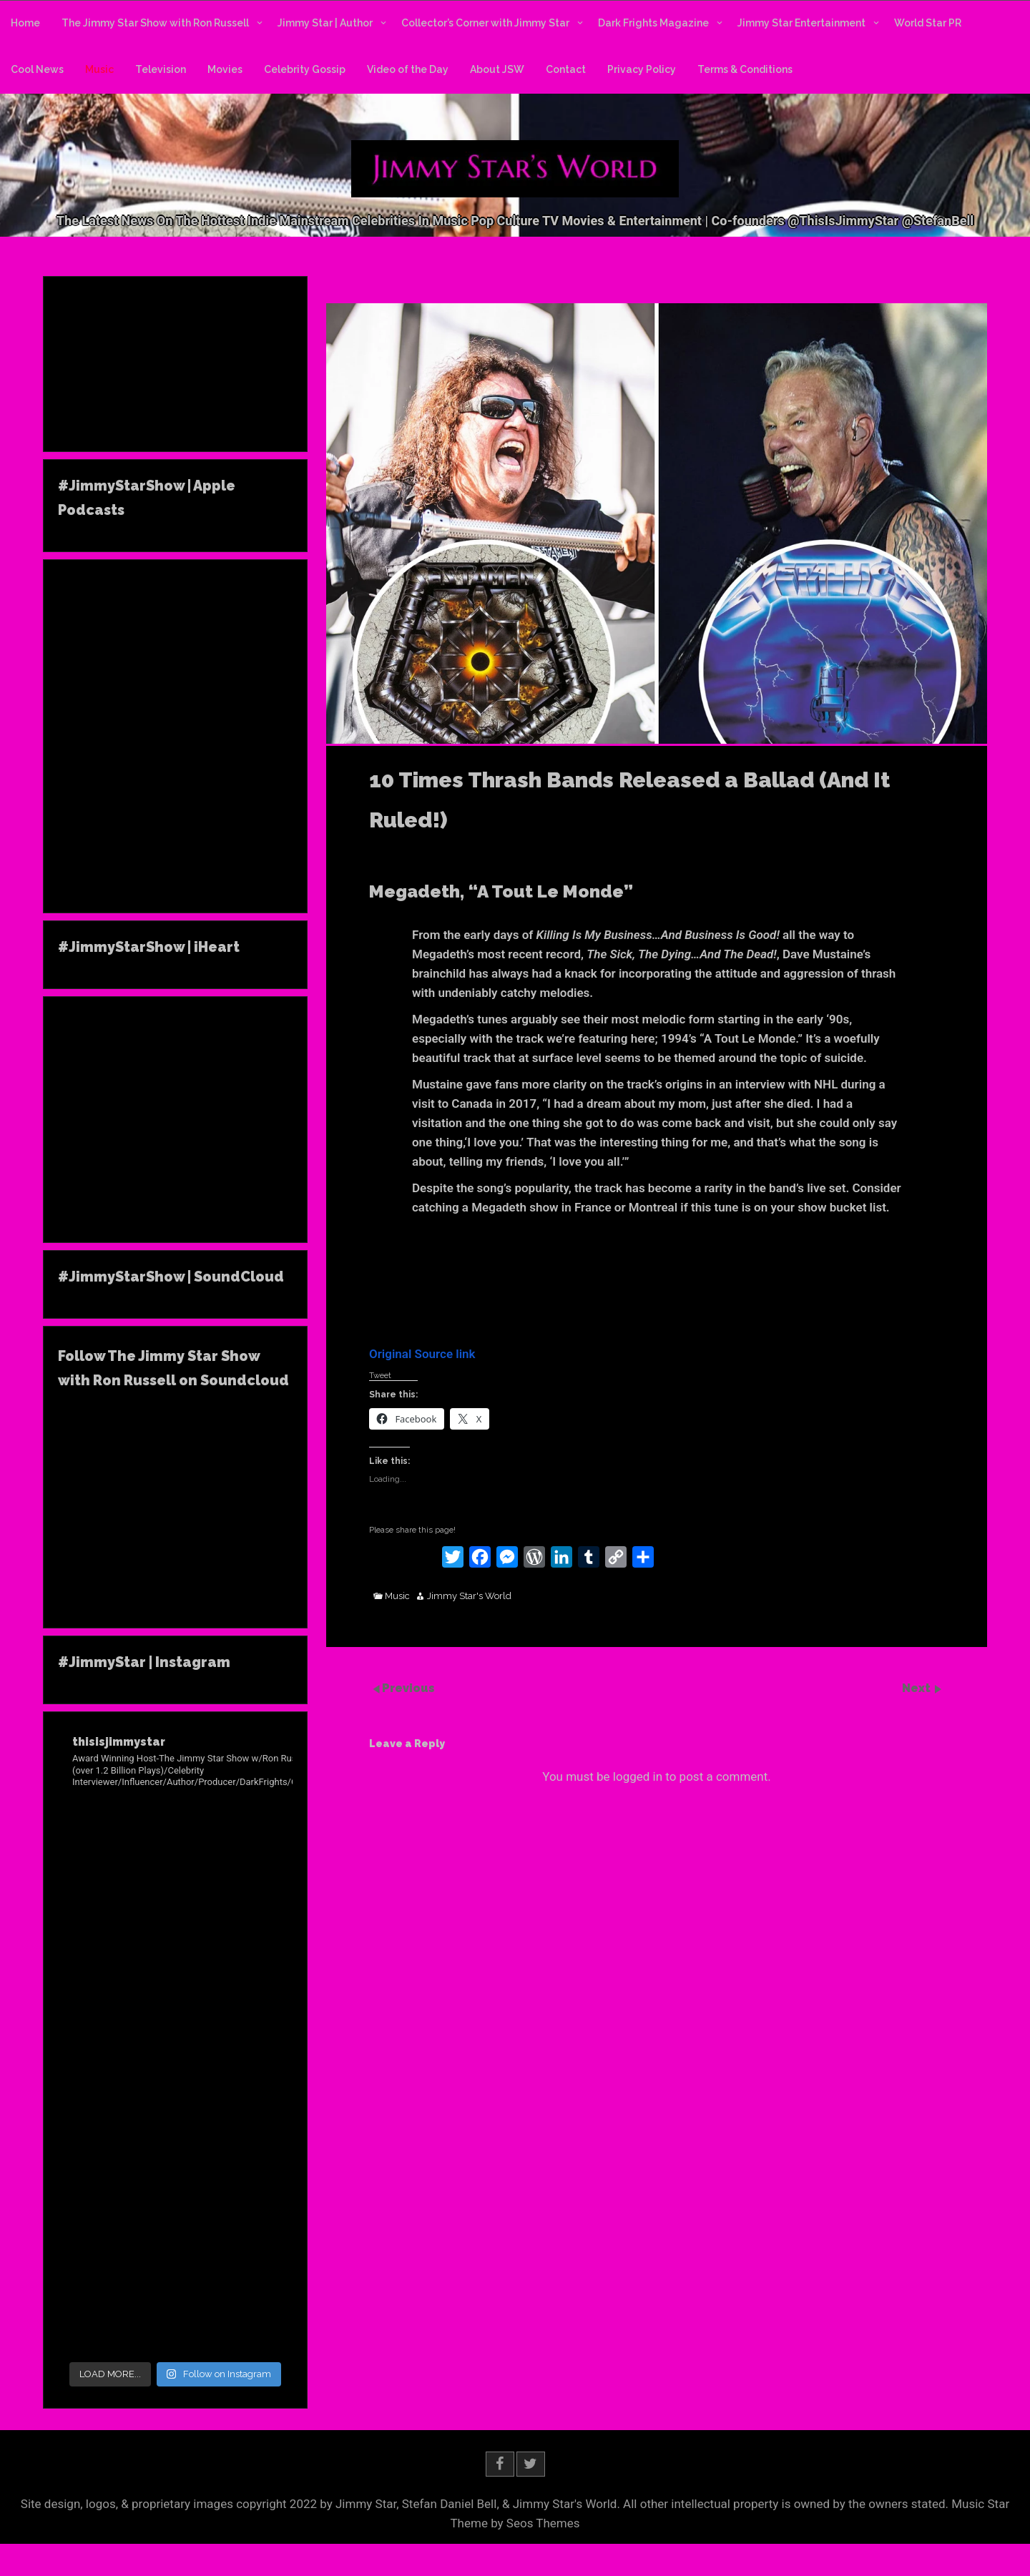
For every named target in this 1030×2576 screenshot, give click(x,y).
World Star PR (927, 23)
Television (160, 69)
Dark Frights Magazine (653, 23)
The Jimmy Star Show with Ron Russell (155, 23)
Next (917, 1688)
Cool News (37, 69)
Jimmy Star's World (469, 1596)
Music (99, 69)
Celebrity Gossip (304, 69)
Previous (408, 1688)
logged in (637, 1776)
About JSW (497, 69)
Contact (566, 69)
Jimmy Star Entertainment (801, 23)
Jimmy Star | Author (325, 23)
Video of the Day (407, 69)
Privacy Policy (641, 69)
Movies (224, 69)
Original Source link (422, 1354)
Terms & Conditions (745, 69)
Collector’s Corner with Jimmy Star (485, 23)
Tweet (380, 1375)
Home (25, 23)
